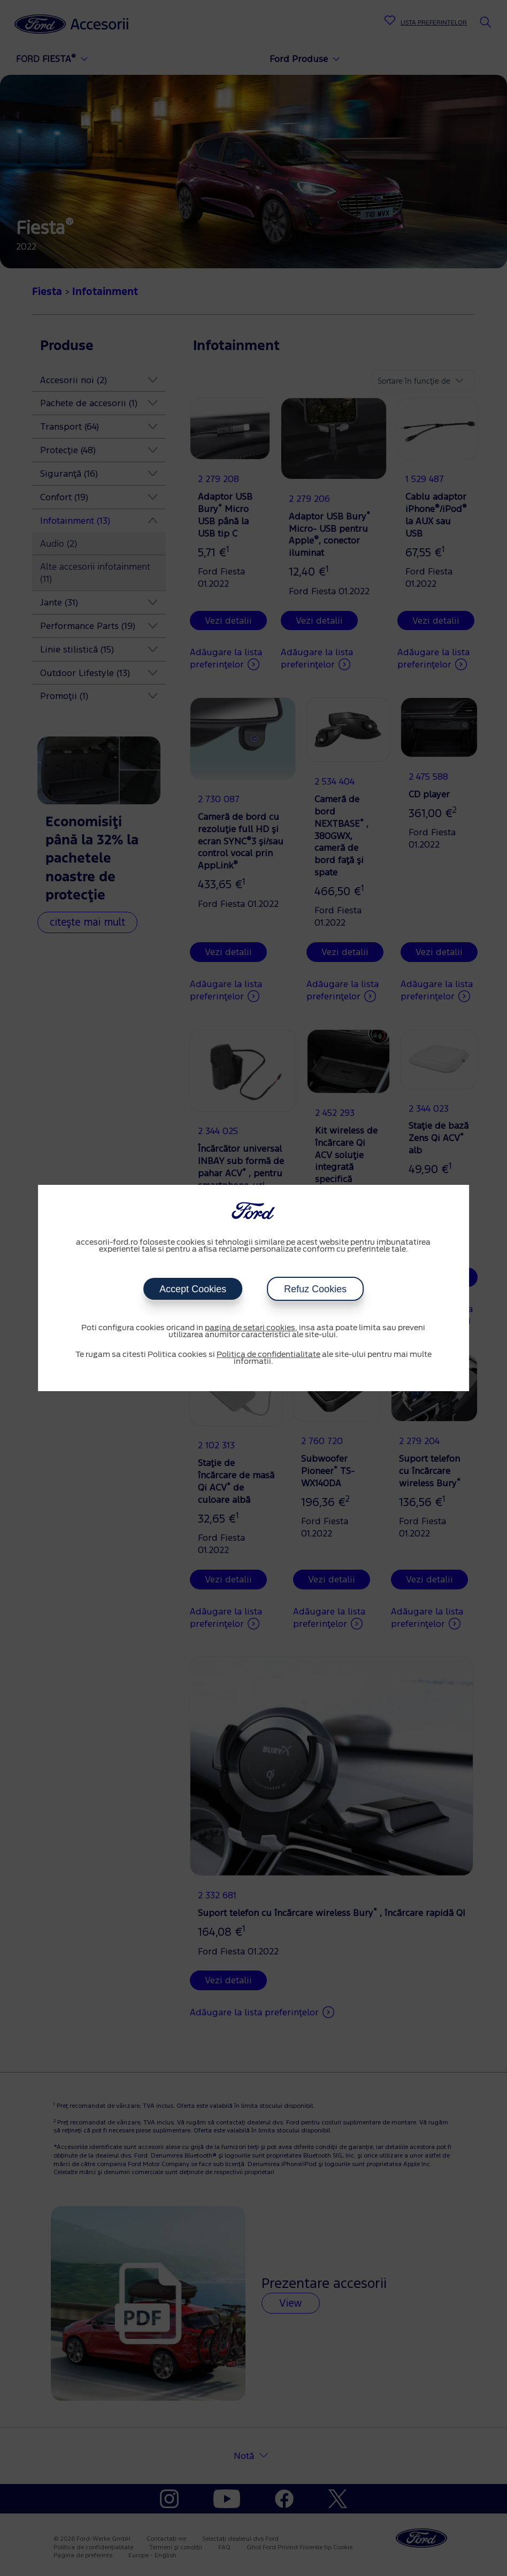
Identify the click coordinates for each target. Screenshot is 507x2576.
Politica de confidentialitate (268, 1355)
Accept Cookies (192, 1289)
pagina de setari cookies (250, 1328)
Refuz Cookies (315, 1289)
